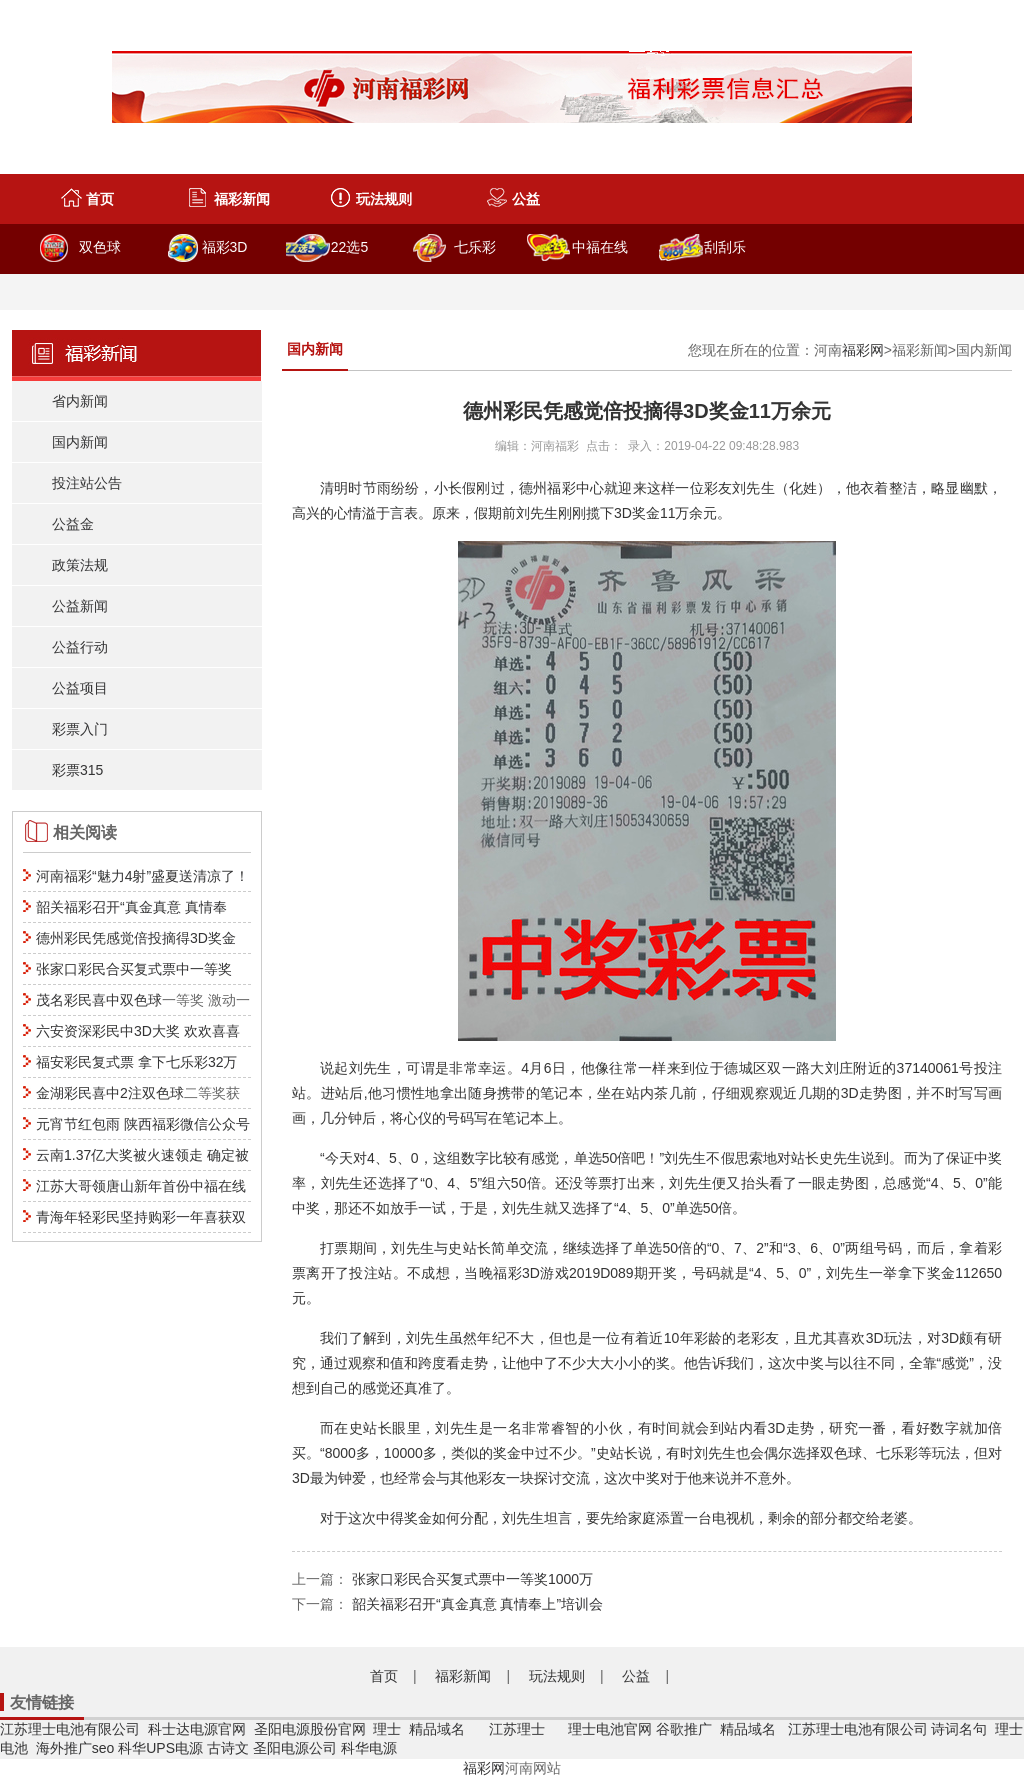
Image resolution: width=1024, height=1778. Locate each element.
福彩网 (863, 350)
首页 (100, 199)
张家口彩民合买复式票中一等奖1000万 (472, 1579)
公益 (526, 199)
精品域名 (439, 1729)
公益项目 (80, 688)
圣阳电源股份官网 (310, 1729)
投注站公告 (87, 483)
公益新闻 (80, 606)
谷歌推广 (684, 1729)
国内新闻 (80, 442)
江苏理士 (517, 1729)
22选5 (349, 247)
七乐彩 (475, 247)
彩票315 (77, 770)
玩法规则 (384, 199)
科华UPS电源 (160, 1748)
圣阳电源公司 (295, 1748)
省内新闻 (80, 401)
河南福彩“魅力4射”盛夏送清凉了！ (142, 876)
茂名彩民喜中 (78, 1000)
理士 (387, 1729)
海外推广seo (75, 1748)
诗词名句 (959, 1729)
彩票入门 (80, 729)
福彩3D (225, 247)
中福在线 (600, 247)
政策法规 (80, 565)
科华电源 (369, 1748)
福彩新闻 (242, 199)
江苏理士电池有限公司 (70, 1729)
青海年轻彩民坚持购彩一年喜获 (134, 1217)
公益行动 (80, 647)
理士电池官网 (610, 1729)
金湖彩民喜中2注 (89, 1093)
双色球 (100, 247)
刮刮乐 (725, 247)
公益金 (73, 524)
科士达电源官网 (197, 1729)
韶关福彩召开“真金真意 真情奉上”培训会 (477, 1604)
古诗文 (228, 1748)
